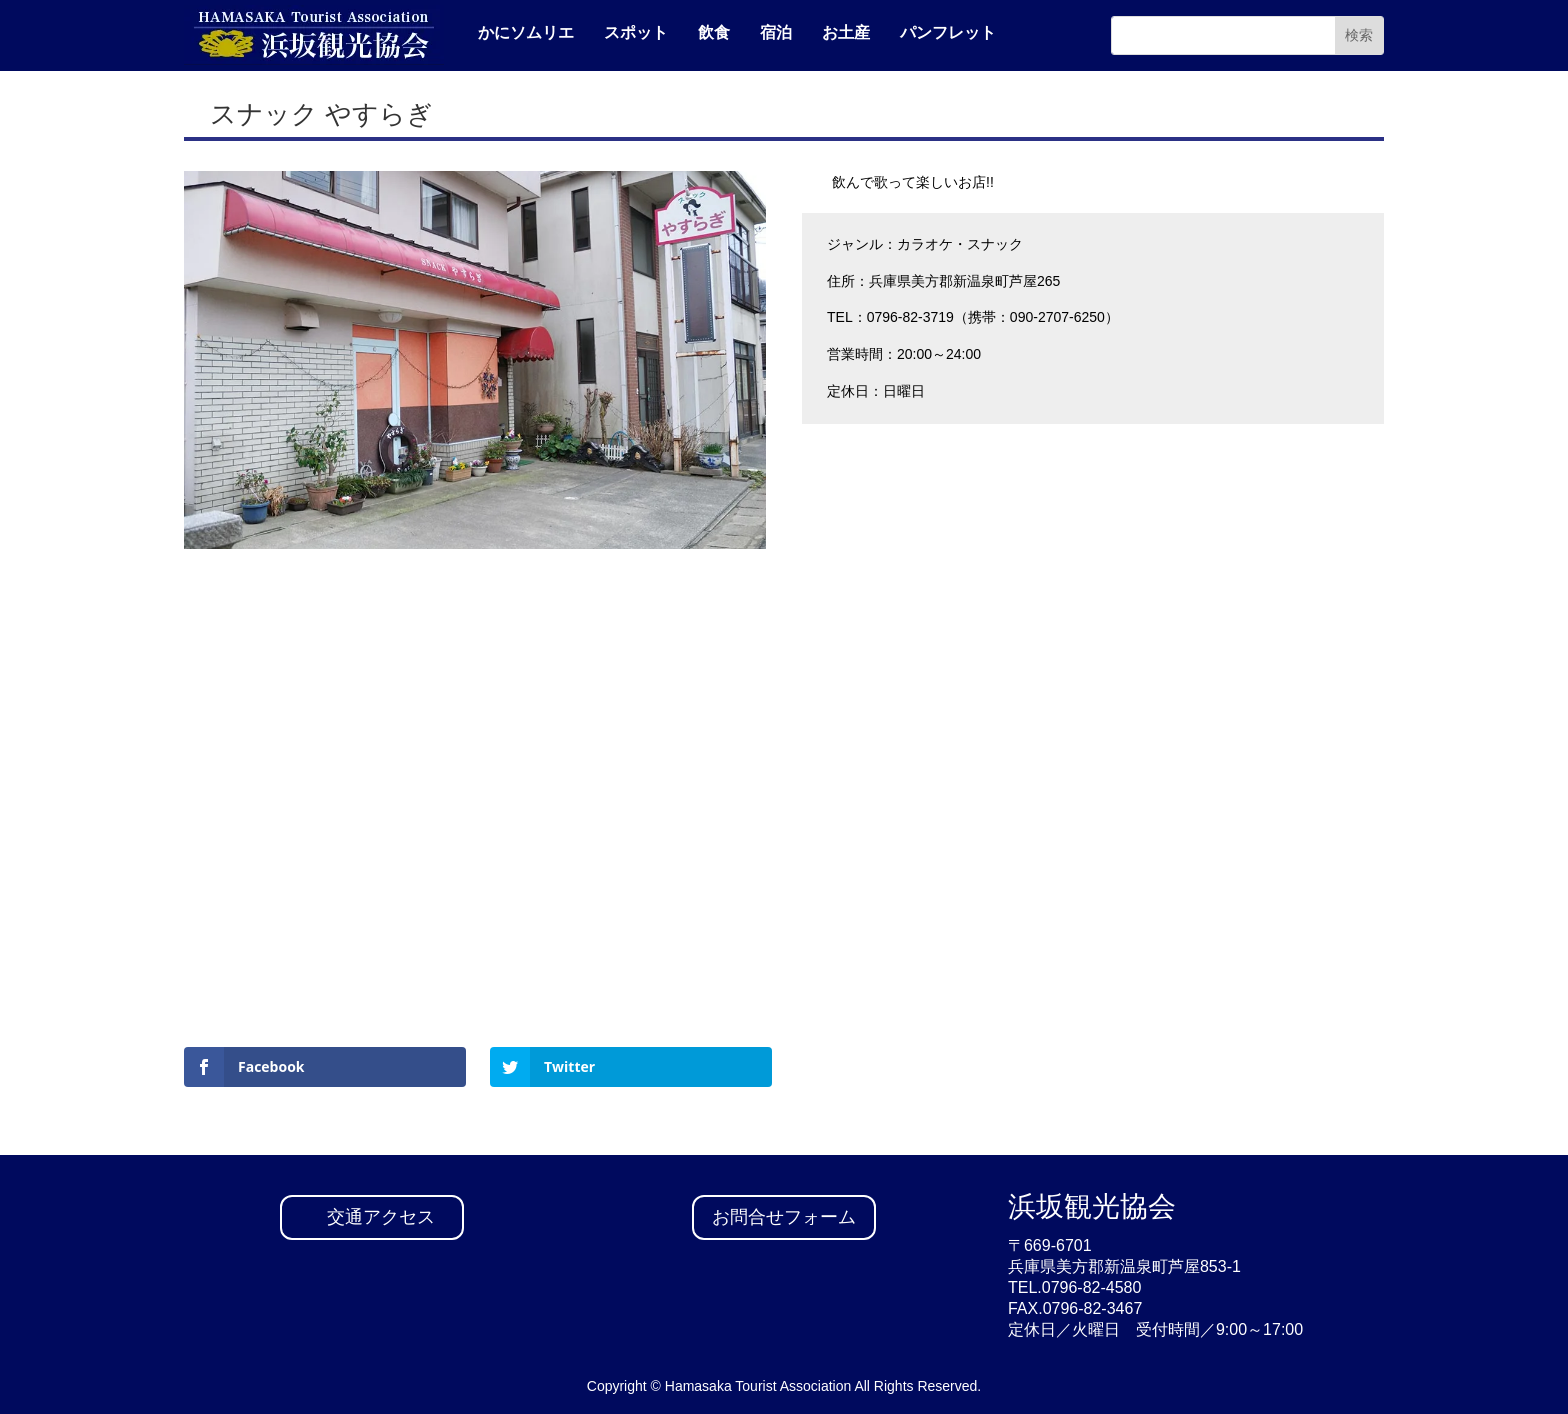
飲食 (714, 32)
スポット (636, 32)
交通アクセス (381, 1217)
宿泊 (776, 32)
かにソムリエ (526, 32)
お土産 (846, 32)
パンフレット (948, 32)
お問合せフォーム (784, 1217)
